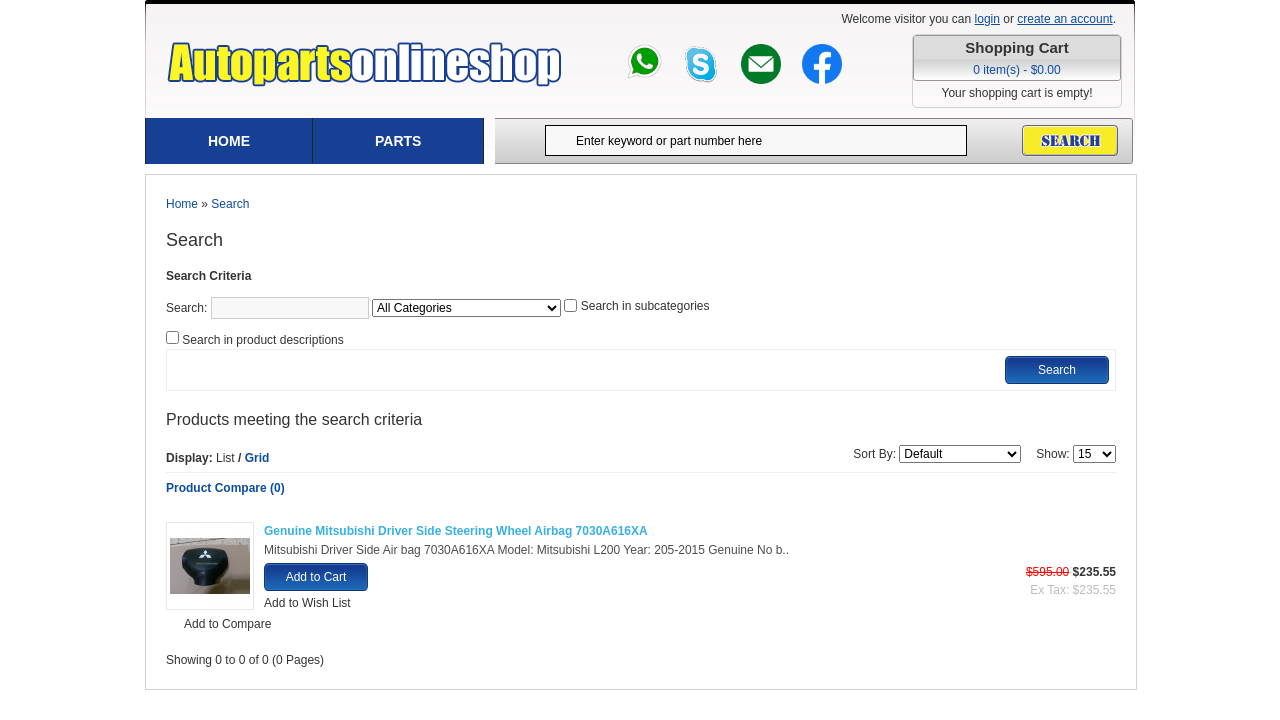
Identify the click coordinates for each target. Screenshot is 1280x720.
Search (230, 204)
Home (229, 141)
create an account (1064, 19)
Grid (257, 458)
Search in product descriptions (262, 340)
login (987, 19)
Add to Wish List (307, 603)
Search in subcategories (645, 306)
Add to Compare (227, 624)
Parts (398, 141)
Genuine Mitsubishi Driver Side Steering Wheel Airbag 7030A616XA (456, 531)
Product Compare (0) (225, 488)
